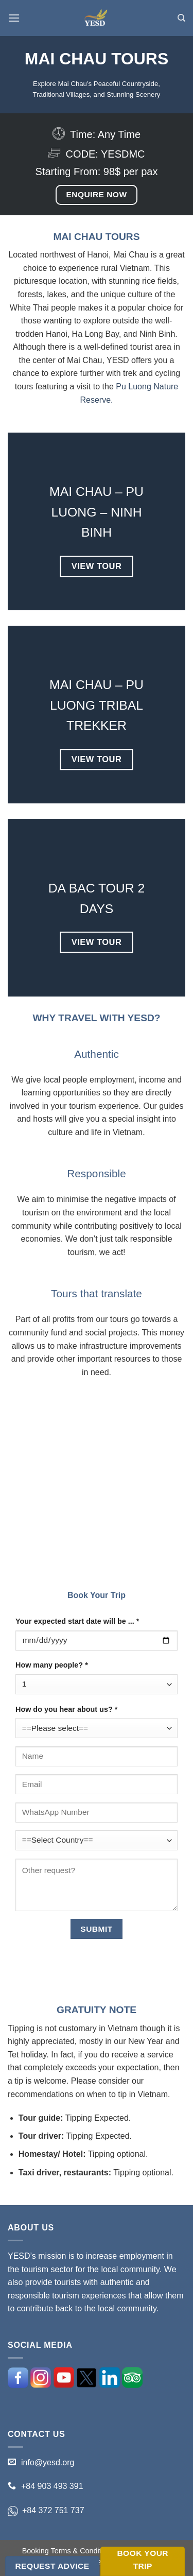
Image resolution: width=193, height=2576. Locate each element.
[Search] (181, 18)
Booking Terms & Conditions (68, 2551)
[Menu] (14, 17)
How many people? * (51, 1665)
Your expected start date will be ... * (77, 1621)
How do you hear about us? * (66, 1709)
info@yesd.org (47, 2462)
